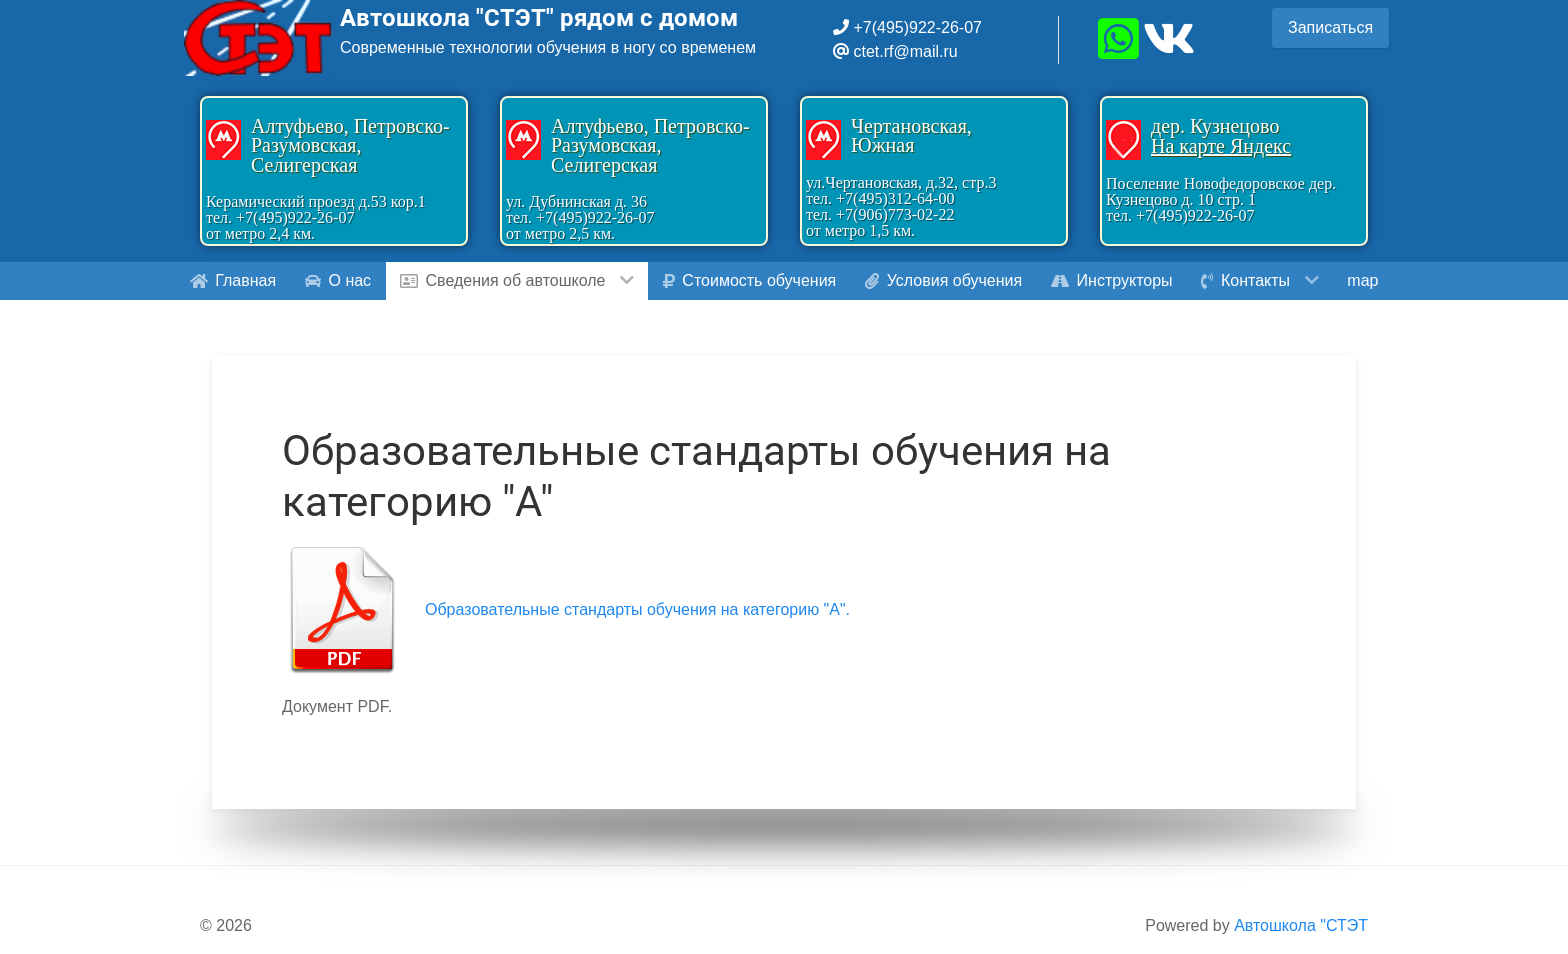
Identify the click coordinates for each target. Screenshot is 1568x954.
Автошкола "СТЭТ (1301, 925)
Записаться (1330, 27)
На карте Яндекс (1221, 146)
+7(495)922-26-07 (915, 27)
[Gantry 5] (259, 38)
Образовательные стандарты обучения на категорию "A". (637, 609)
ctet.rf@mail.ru (905, 51)
